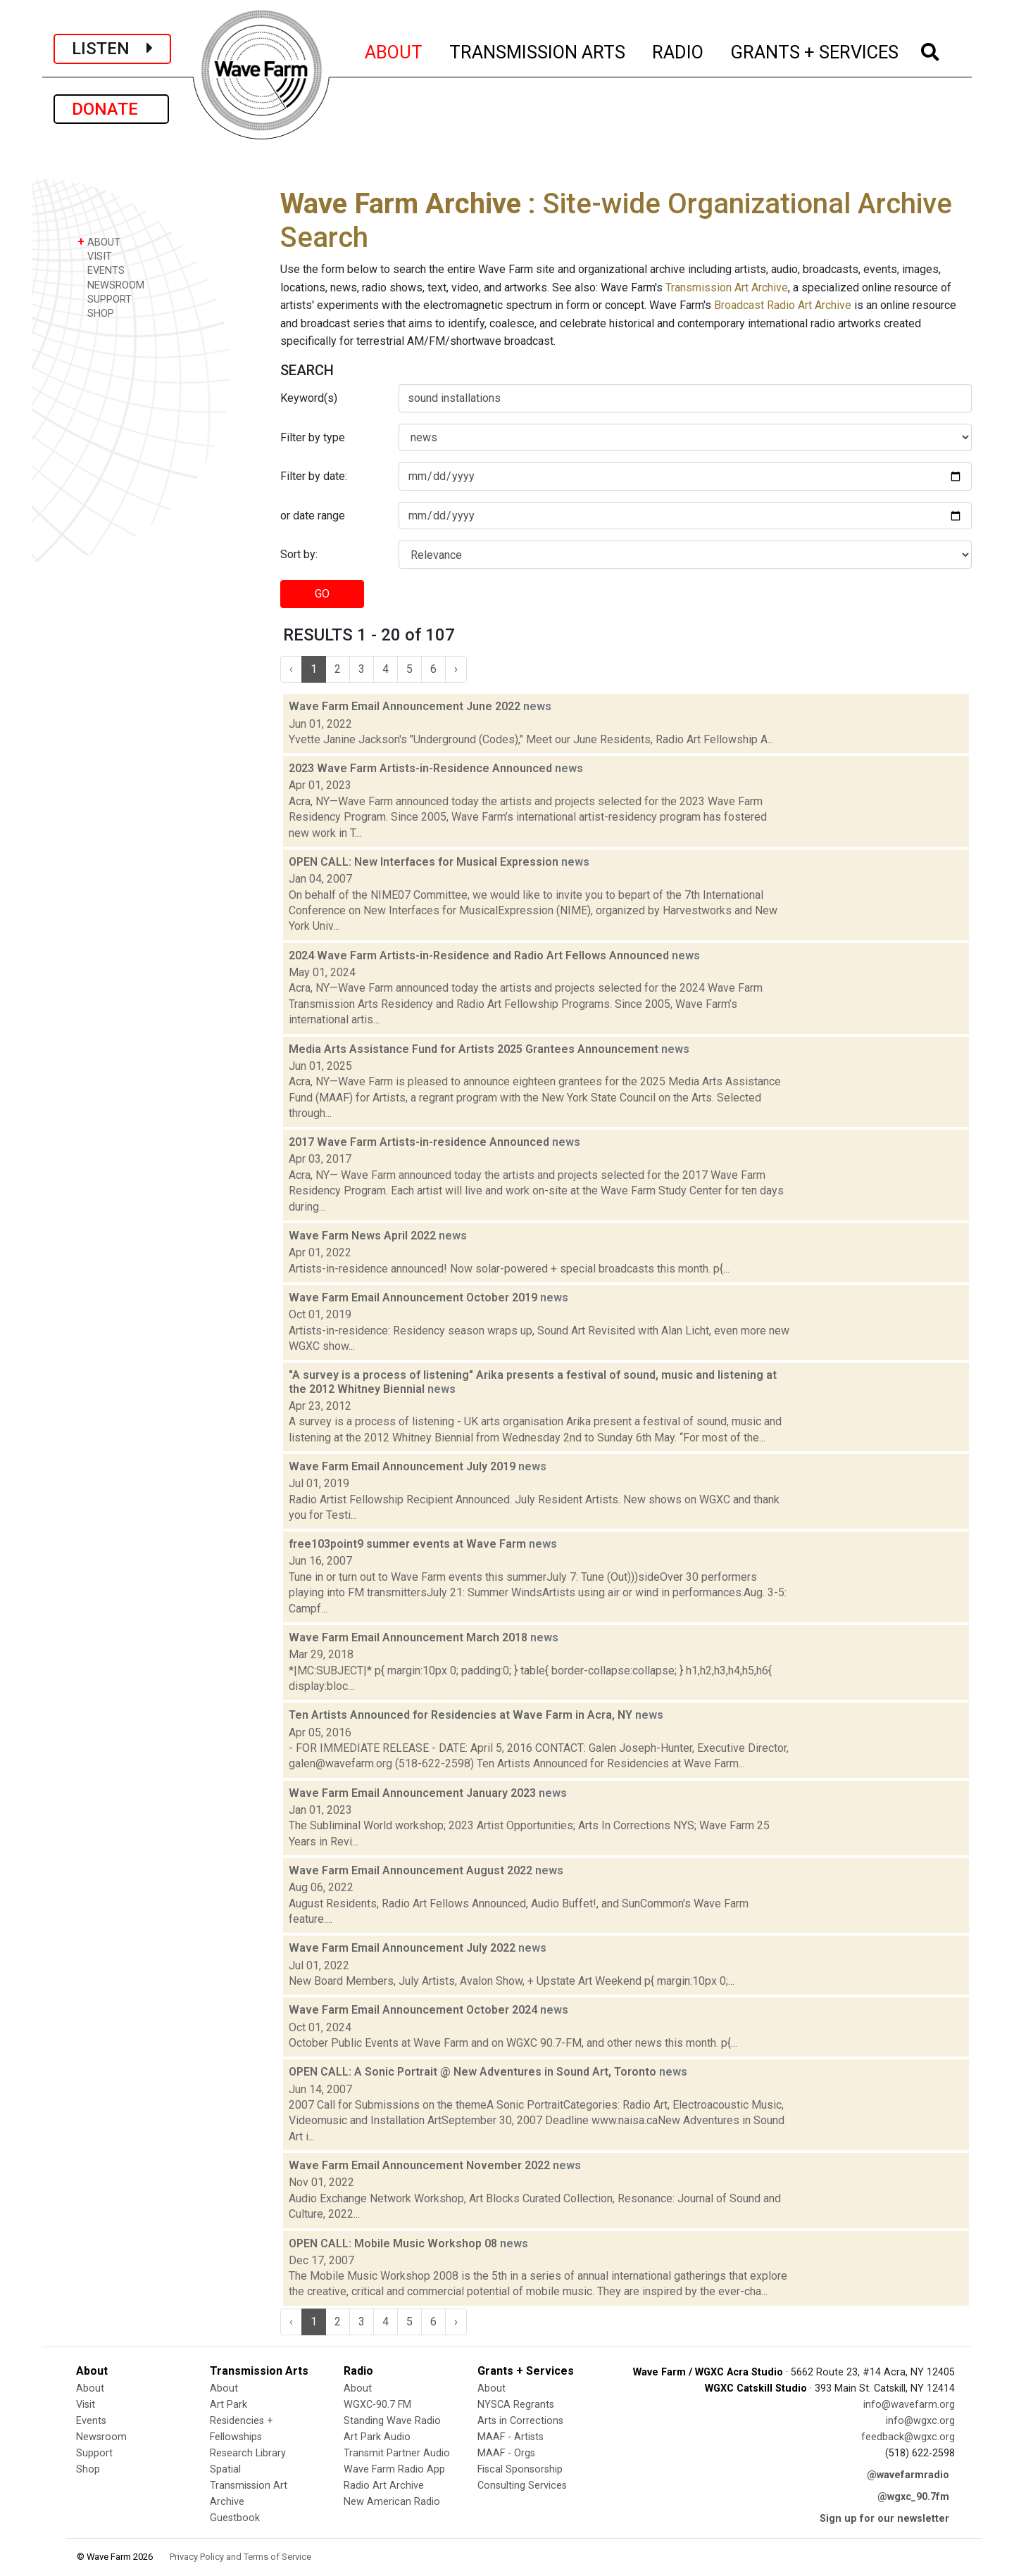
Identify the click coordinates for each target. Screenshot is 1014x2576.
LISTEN (112, 48)
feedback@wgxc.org (908, 2437)
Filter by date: (313, 476)
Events (91, 2421)
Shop (88, 2469)
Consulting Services (522, 2486)
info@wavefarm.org (909, 2405)
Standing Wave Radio (392, 2421)
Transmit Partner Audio (397, 2453)
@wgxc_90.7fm (913, 2497)
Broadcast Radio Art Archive (782, 305)
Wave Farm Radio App (394, 2469)
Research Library (248, 2453)
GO (322, 593)
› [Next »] (456, 669)
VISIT (94, 256)
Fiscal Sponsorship (520, 2469)
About (90, 2388)
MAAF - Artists (510, 2437)
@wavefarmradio (908, 2475)
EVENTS (101, 270)
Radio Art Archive (384, 2486)
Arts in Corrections (520, 2421)
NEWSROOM (110, 284)
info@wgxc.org (920, 2421)
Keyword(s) (308, 398)
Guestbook (235, 2518)
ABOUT (394, 50)
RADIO (678, 50)
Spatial (225, 2469)
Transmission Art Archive (726, 287)
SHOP (95, 313)
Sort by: (299, 554)
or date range (312, 515)
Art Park (228, 2405)
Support (94, 2453)
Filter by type (312, 437)
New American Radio (392, 2502)
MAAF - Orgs (506, 2453)
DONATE (111, 109)
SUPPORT (104, 298)
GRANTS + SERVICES (815, 50)
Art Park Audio (377, 2437)
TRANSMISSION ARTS (538, 50)
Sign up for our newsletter (884, 2519)
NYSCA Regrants (515, 2405)
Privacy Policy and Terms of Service (240, 2556)
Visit (85, 2405)
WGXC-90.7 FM (377, 2405)
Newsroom (101, 2437)
